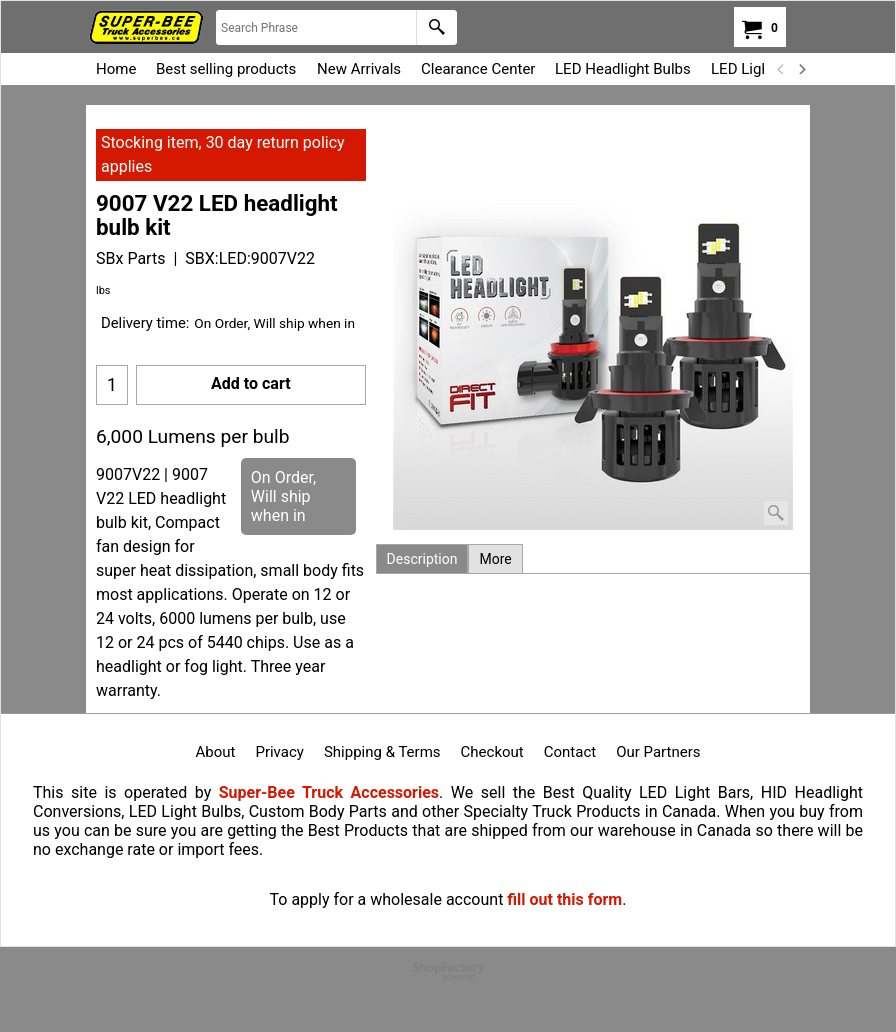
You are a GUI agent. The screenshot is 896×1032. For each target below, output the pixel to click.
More (495, 559)
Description (422, 559)
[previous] (781, 69)
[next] (801, 69)
